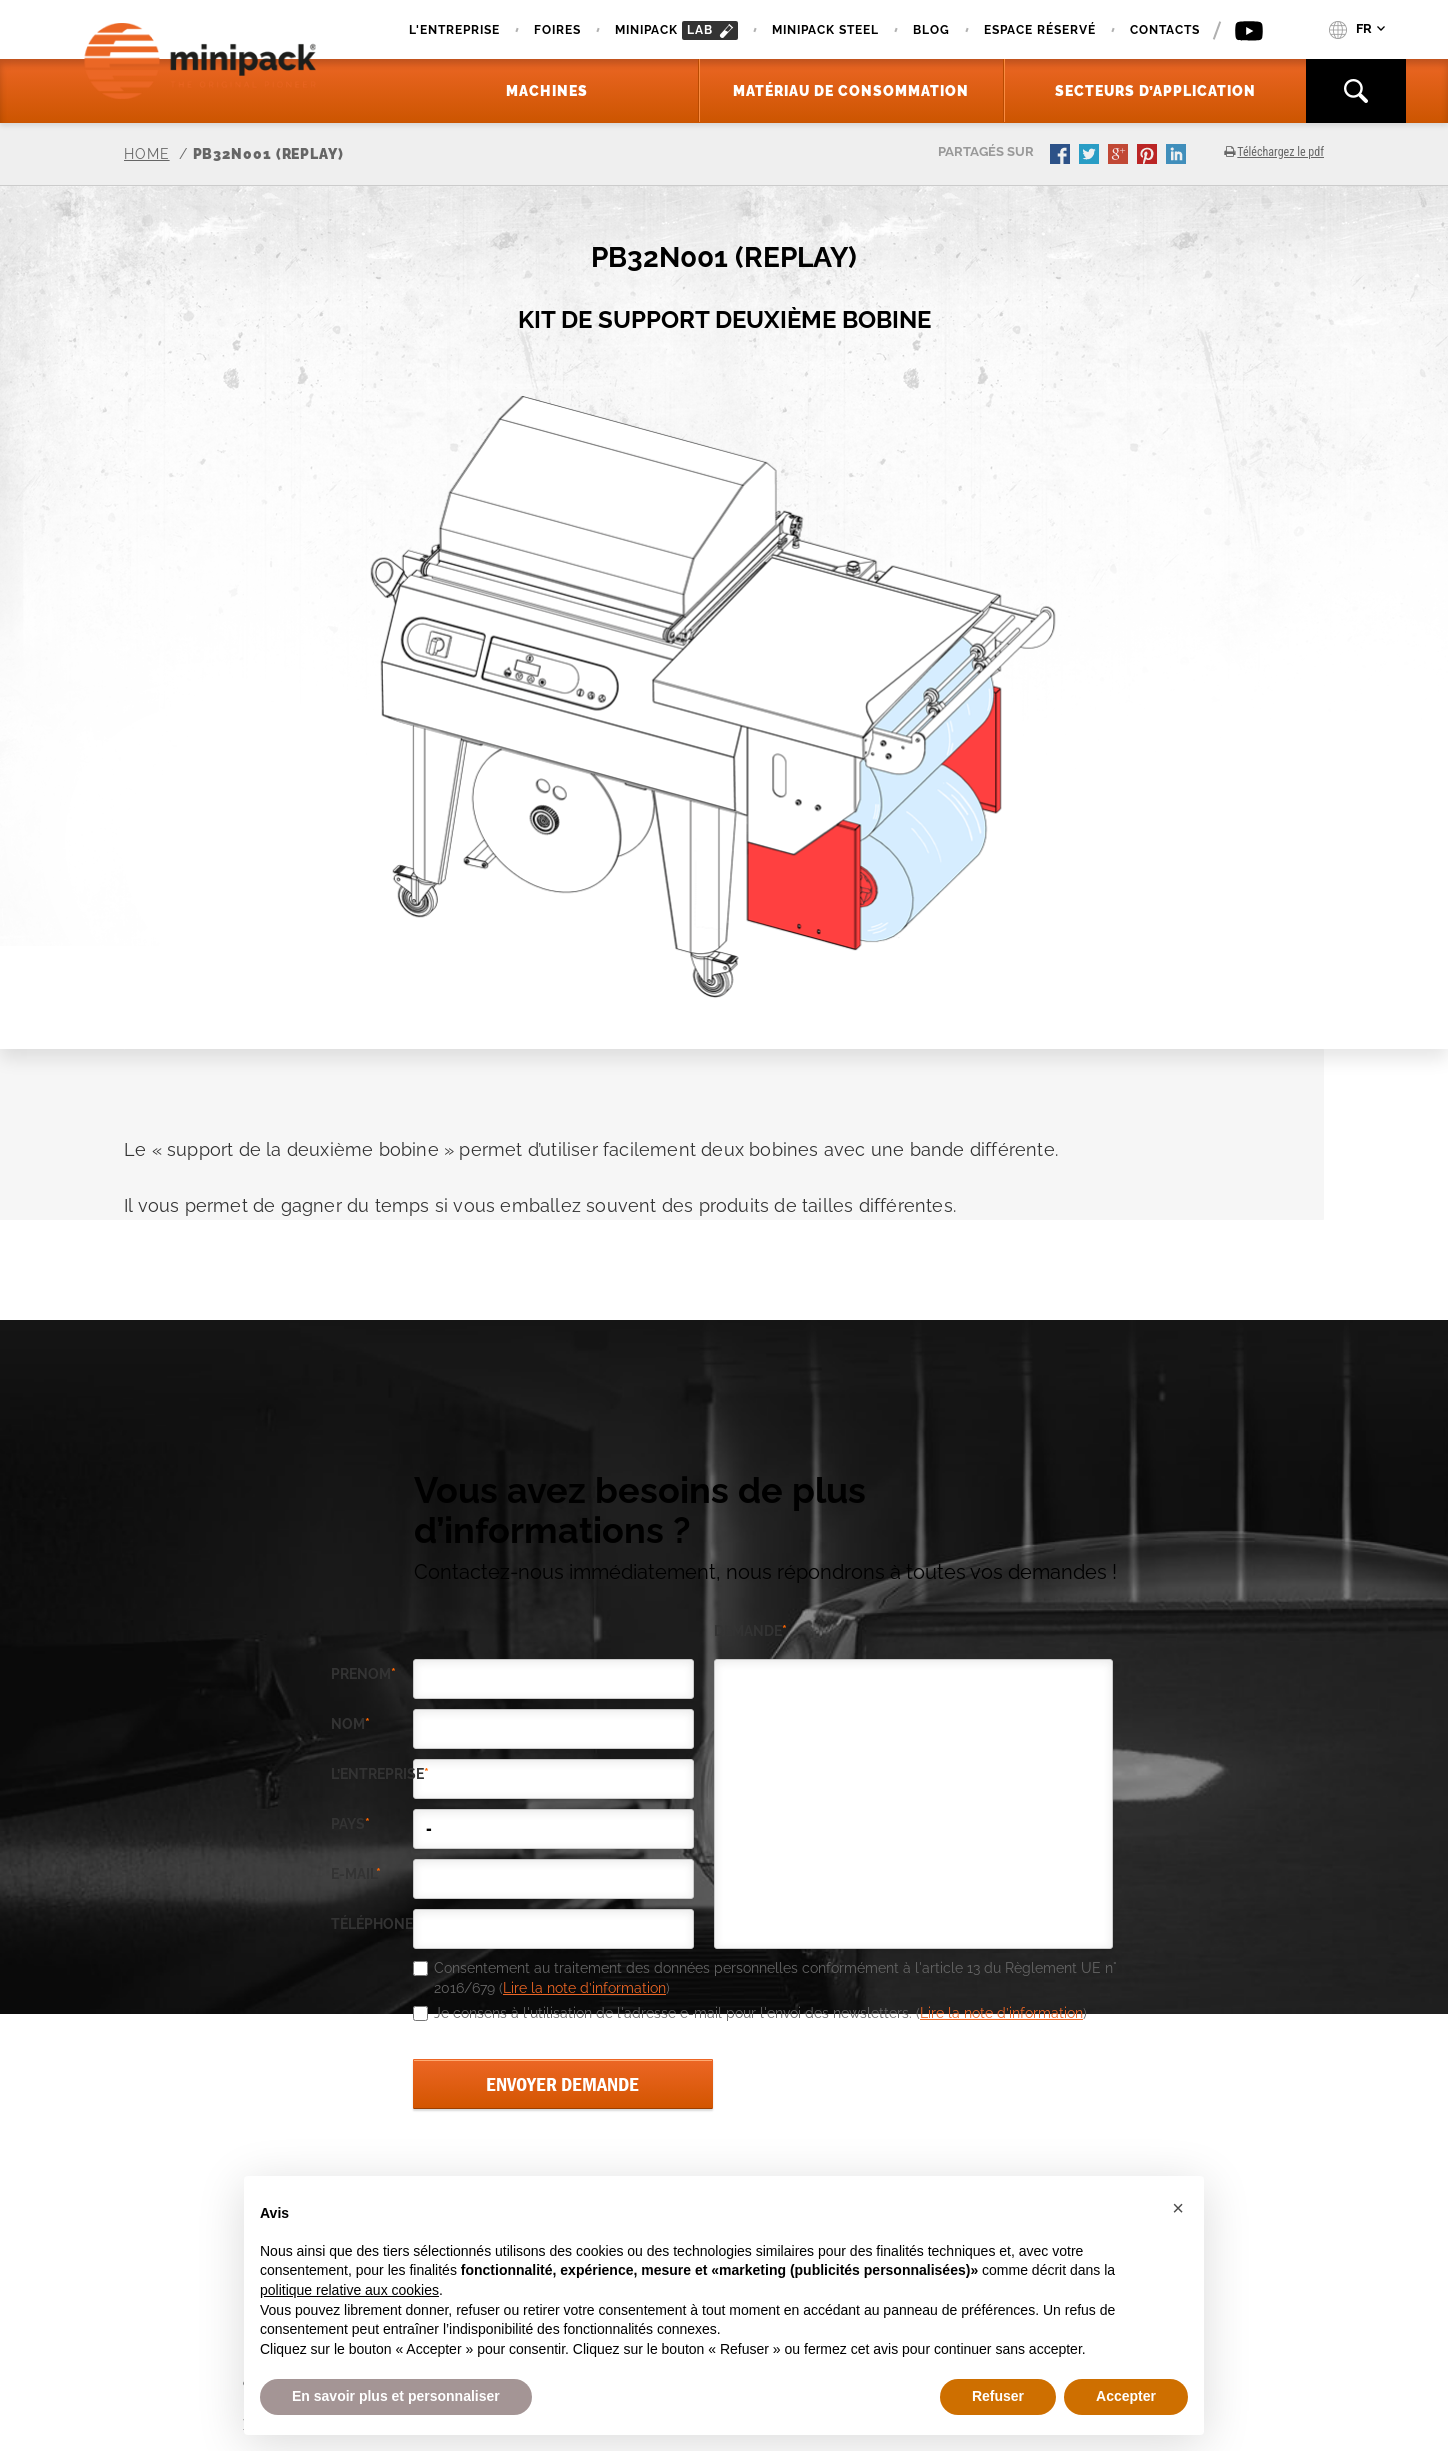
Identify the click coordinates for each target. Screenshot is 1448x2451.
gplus (1120, 156)
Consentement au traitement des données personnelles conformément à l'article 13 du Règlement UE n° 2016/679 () (775, 1978)
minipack (676, 30)
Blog (931, 30)
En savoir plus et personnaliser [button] (396, 2396)
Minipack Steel (825, 30)
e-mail (356, 1874)
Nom (350, 1724)
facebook (1062, 156)
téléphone (372, 1924)
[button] (1178, 2208)
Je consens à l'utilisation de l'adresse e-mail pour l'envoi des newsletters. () (760, 2013)
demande (750, 1631)
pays (350, 1824)
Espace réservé (1040, 30)
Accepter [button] (1126, 2396)
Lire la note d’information (584, 1988)
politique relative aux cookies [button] (349, 2290)
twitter (1091, 156)
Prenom (363, 1674)
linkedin (1178, 156)
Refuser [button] (998, 2396)
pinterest (1149, 156)
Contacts (1165, 30)
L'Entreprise (454, 30)
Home (147, 154)
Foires (557, 30)
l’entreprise (372, 1774)
